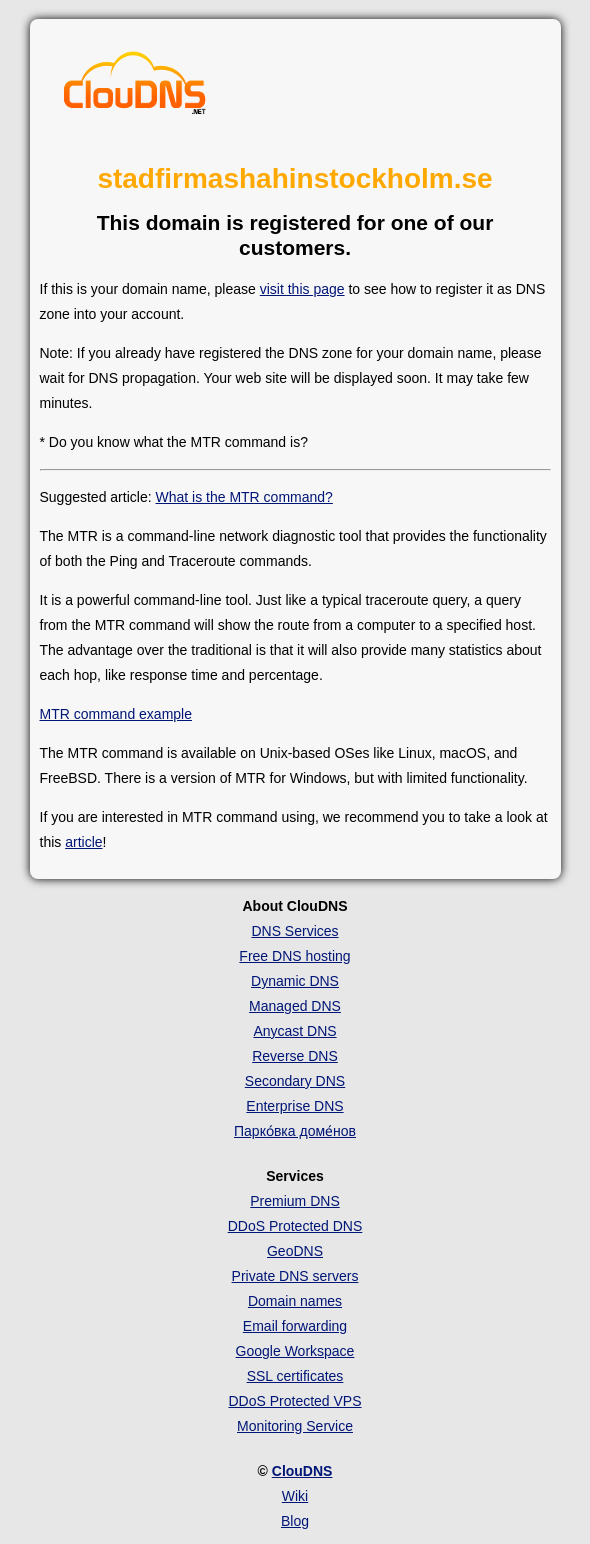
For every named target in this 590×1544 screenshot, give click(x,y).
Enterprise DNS (294, 1106)
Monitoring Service (295, 1426)
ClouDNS (302, 1471)
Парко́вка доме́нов (295, 1131)
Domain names (295, 1301)
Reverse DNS (295, 1056)
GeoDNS (295, 1251)
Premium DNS (294, 1201)
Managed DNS (295, 1006)
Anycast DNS (294, 1031)
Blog (295, 1521)
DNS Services (294, 931)
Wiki (295, 1496)
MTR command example (116, 714)
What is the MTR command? (243, 497)
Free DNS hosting (294, 956)
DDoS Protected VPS (294, 1401)
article (83, 842)
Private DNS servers (295, 1276)
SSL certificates (295, 1376)
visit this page (302, 289)
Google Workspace (295, 1351)
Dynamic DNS (295, 981)
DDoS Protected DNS (295, 1226)
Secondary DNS (295, 1081)
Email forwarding (295, 1326)
